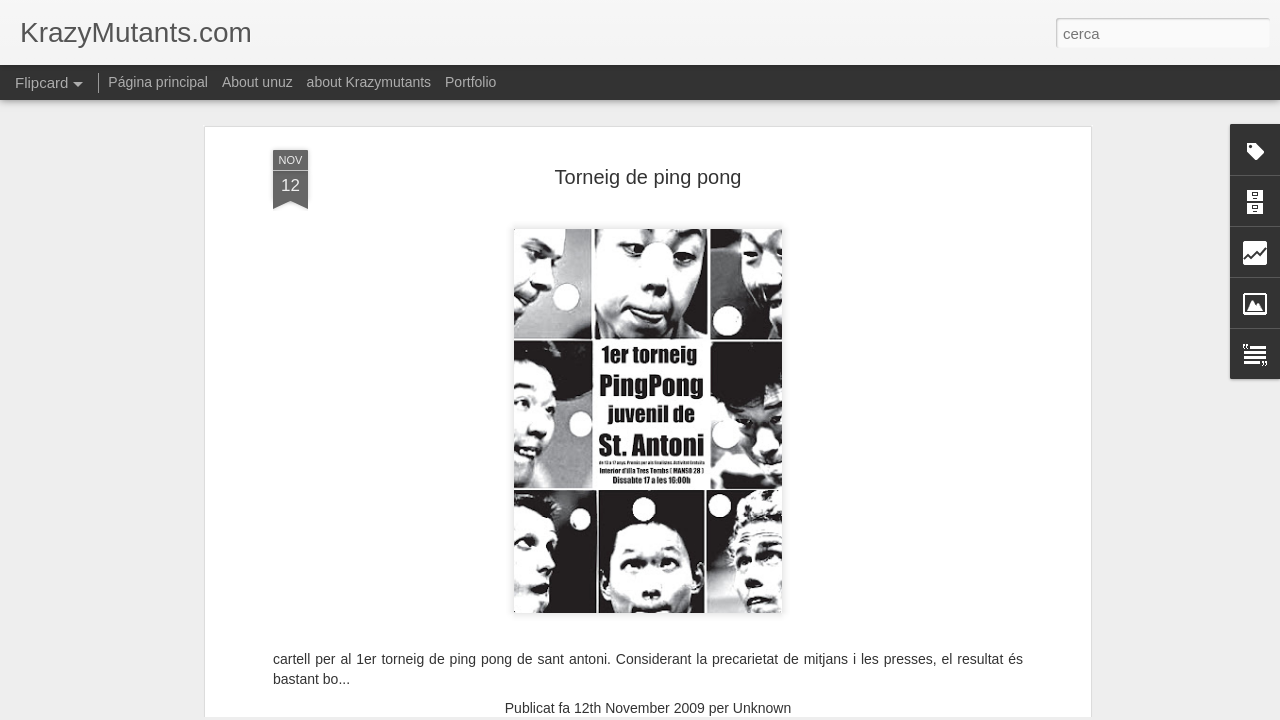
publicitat (732, 574)
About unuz (257, 82)
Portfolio (470, 82)
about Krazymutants (369, 82)
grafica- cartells (649, 574)
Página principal (158, 82)
